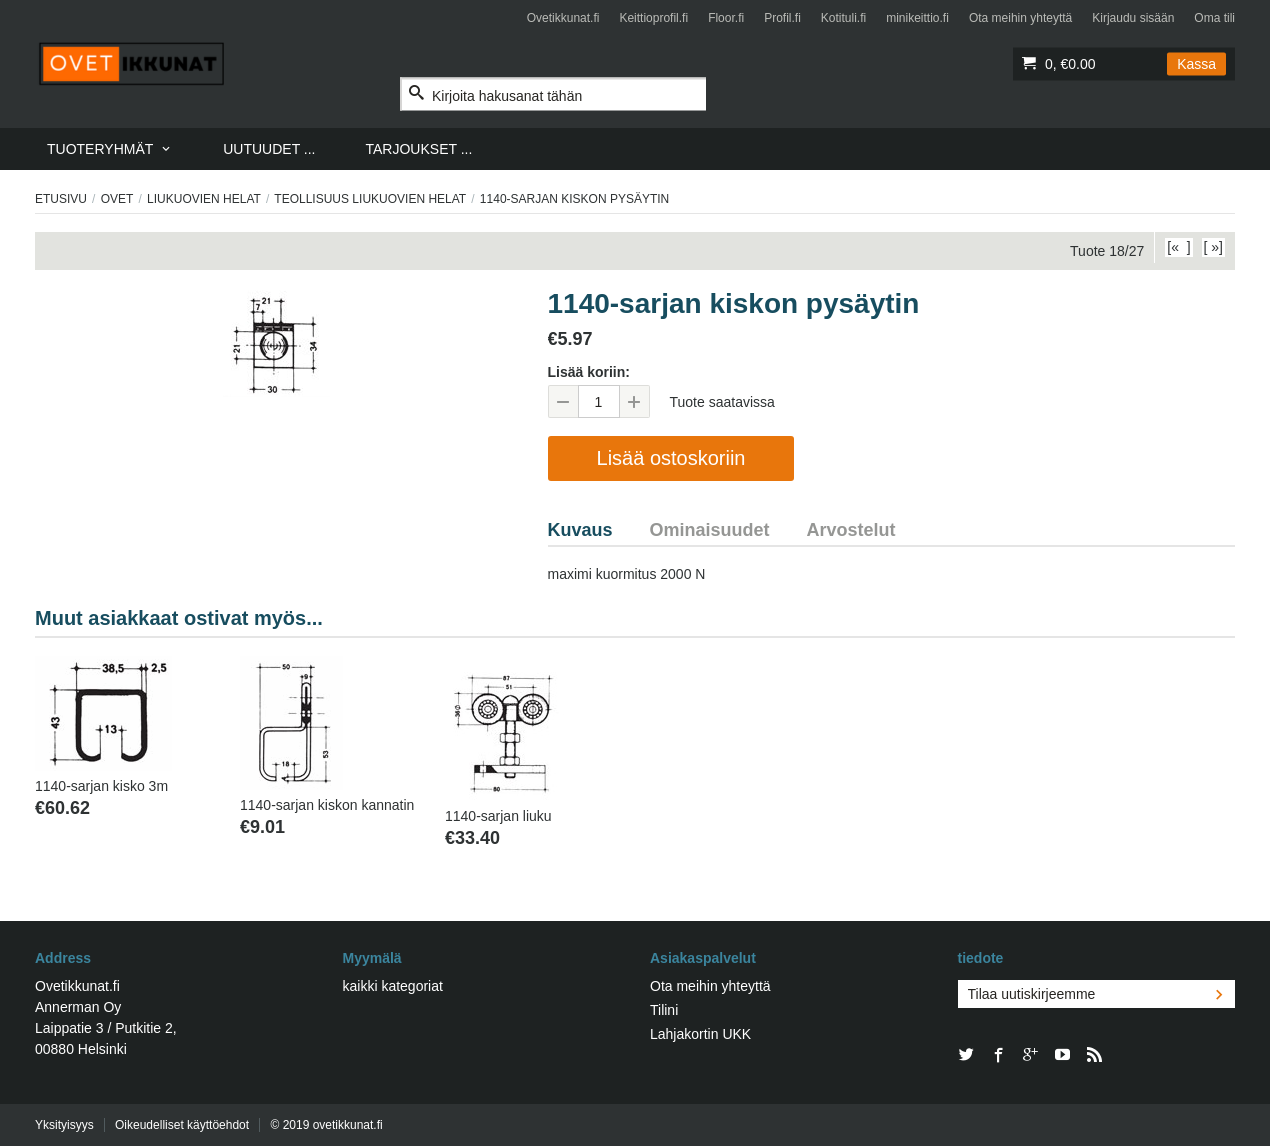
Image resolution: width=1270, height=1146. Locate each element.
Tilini (664, 1010)
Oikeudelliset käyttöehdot (182, 1125)
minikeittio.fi (917, 18)
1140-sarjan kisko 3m (101, 786)
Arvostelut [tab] (851, 530)
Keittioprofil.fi (653, 18)
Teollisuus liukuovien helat (370, 199)
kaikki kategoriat (393, 986)
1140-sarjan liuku (498, 816)
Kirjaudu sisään (1133, 18)
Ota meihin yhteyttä (1020, 18)
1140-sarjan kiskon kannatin (327, 805)
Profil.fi (782, 18)
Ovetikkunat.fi (563, 18)
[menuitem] (110, 149)
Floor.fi (726, 18)
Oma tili (1214, 18)
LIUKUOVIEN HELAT (204, 199)
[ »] (1213, 247)
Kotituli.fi (843, 18)
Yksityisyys (64, 1125)
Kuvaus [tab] (580, 530)
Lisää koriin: (589, 372)
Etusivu (61, 199)
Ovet (117, 199)
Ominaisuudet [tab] (710, 530)
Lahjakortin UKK (700, 1034)
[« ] (1178, 247)
